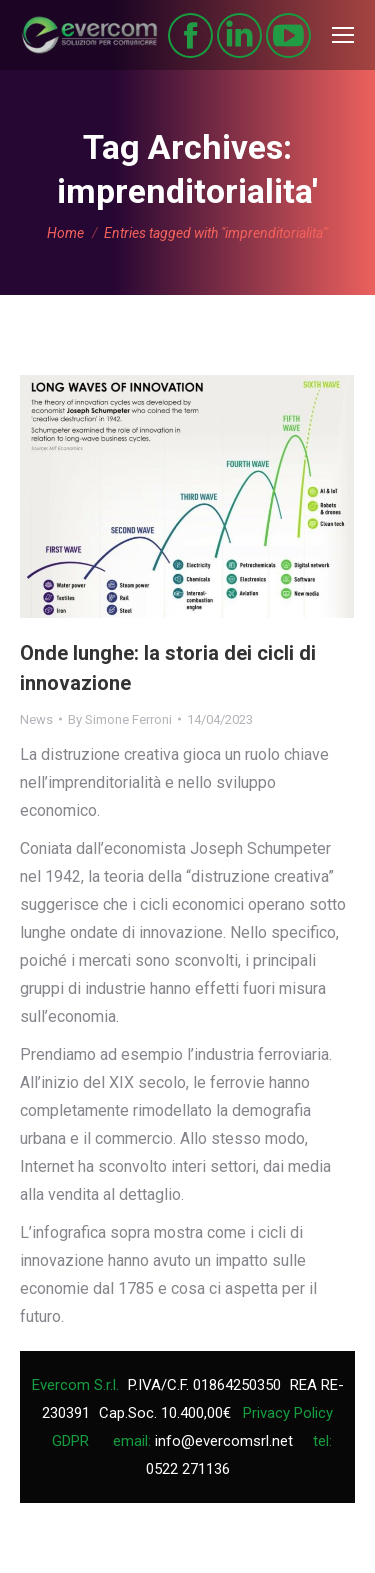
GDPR (70, 1441)
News (36, 719)
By (120, 719)
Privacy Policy (288, 1413)
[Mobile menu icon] (343, 35)
